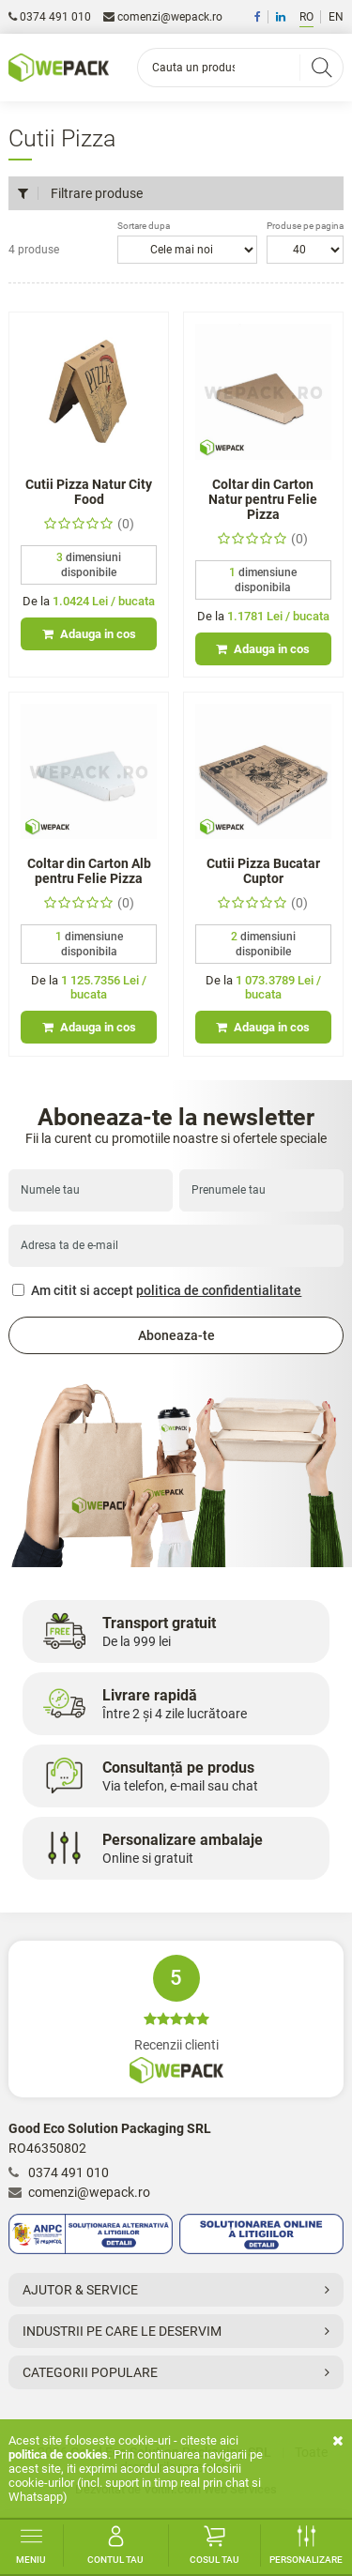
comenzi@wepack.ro (162, 16)
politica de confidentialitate (218, 1290)
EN (336, 16)
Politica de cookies (58, 2454)
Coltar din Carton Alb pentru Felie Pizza (89, 871)
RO (306, 16)
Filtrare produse (80, 193)
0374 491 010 (49, 16)
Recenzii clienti (175, 2019)
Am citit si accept (156, 1290)
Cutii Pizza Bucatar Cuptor (263, 871)
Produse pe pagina (305, 226)
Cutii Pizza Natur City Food (88, 492)
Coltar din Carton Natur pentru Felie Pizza (262, 499)
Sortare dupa (143, 226)
